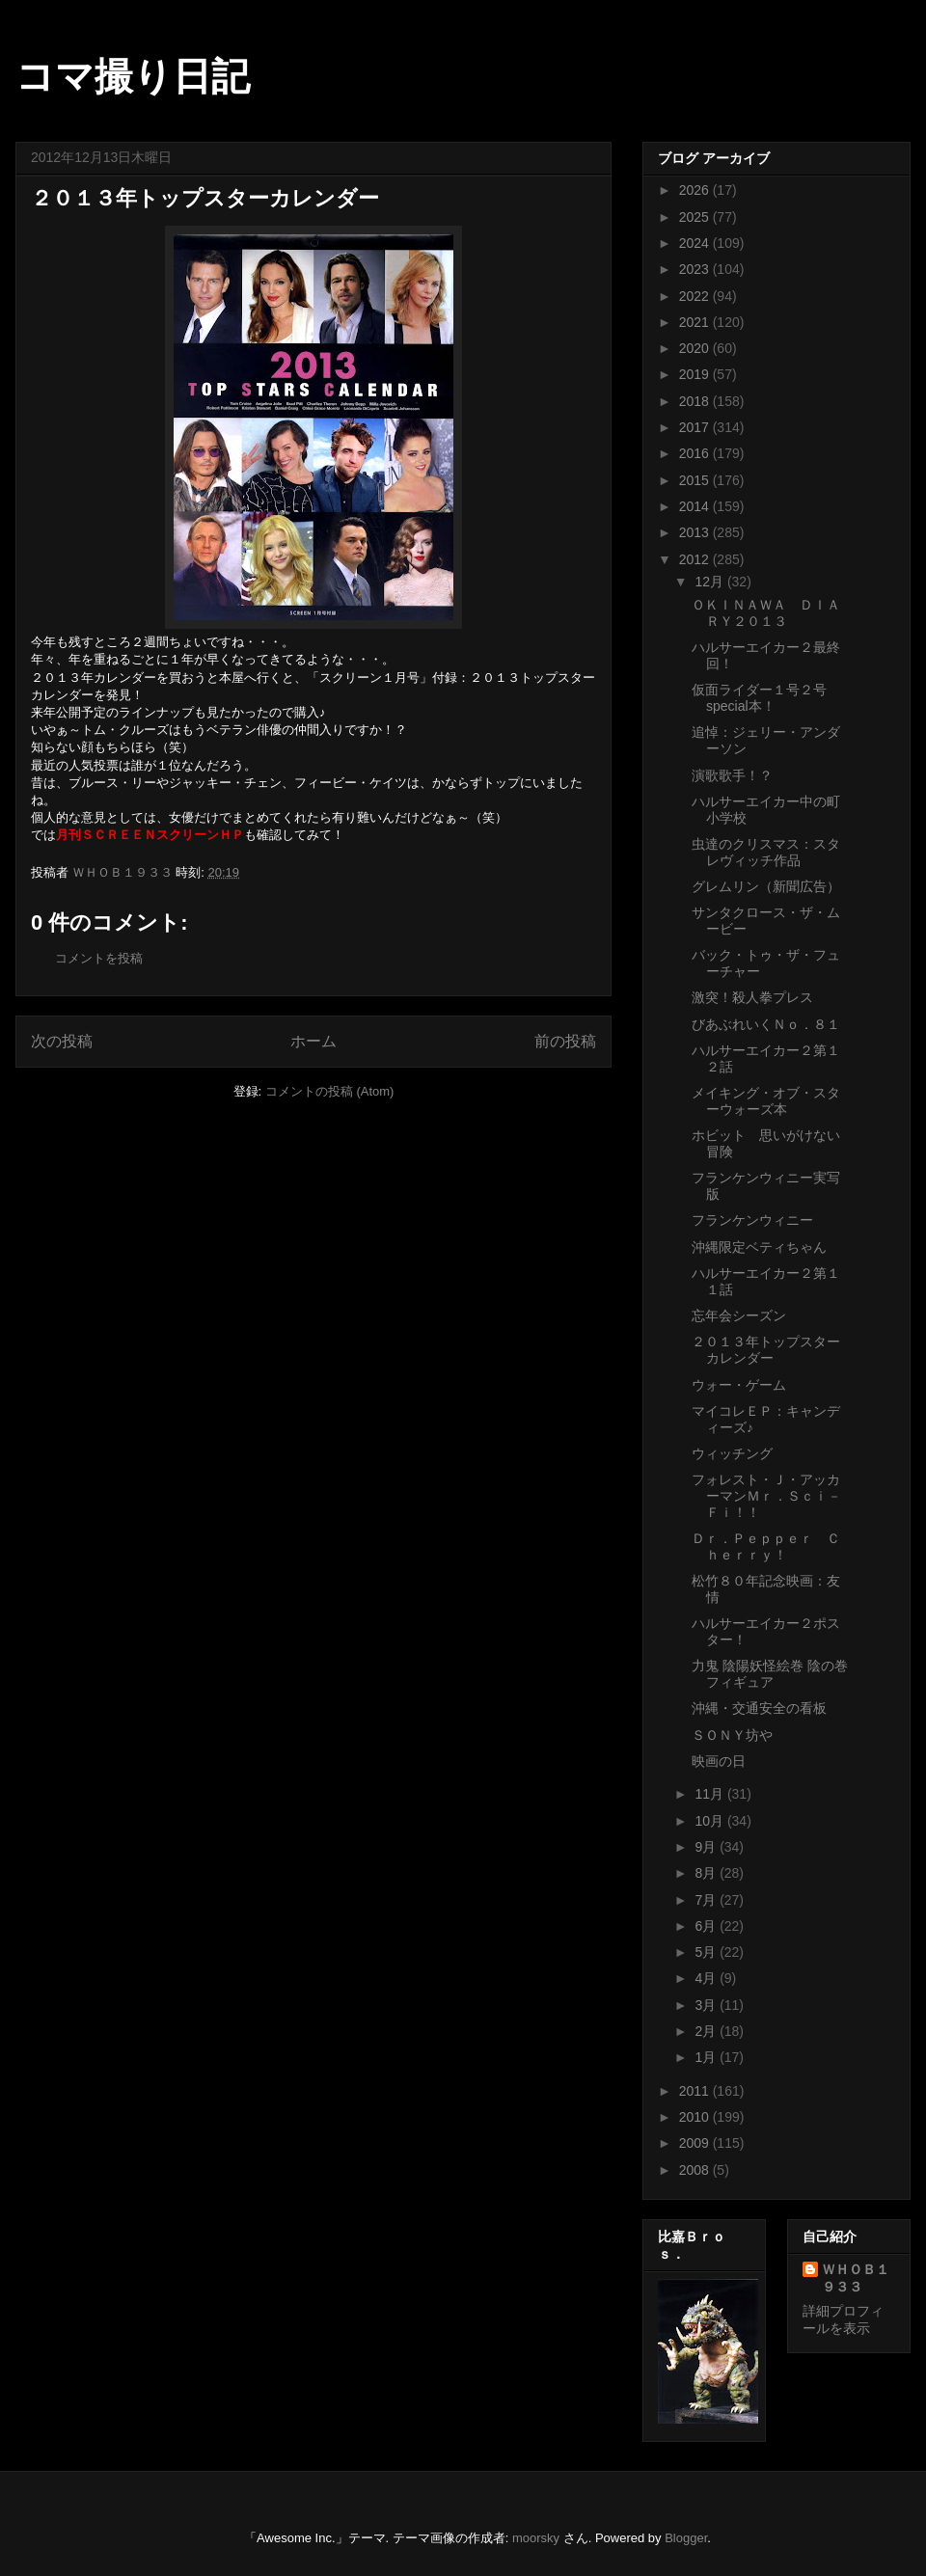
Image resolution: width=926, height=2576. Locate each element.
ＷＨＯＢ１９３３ (855, 2278)
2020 (696, 348)
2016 (696, 453)
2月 (707, 2031)
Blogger (686, 2538)
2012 (696, 559)
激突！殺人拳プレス (752, 997)
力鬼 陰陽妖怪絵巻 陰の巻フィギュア (770, 1674)
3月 (707, 2005)
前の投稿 (565, 1041)
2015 (696, 480)
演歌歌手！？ (732, 775)
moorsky (535, 2538)
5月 (707, 1952)
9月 (707, 1847)
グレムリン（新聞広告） (766, 886)
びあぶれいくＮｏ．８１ (766, 1024)
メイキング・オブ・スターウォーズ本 (766, 1101)
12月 (710, 581)
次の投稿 (62, 1041)
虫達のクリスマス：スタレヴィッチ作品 (766, 852)
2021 (696, 322)
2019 (696, 374)
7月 (707, 1900)
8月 (707, 1873)
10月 (710, 1821)
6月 (707, 1926)
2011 (696, 2091)
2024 (696, 243)
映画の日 (719, 1761)
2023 (696, 269)
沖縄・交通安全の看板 (759, 1708)
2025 (696, 217)
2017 (696, 427)
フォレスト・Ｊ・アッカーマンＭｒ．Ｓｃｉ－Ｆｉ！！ (766, 1496)
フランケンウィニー (752, 1220)
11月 (710, 1794)
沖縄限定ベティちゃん (759, 1247)
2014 (696, 506)
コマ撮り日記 (132, 76)
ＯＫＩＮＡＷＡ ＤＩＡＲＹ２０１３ (766, 613)
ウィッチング (732, 1453)
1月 (707, 2057)
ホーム (313, 1041)
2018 (696, 401)
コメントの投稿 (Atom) (330, 1091)
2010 (696, 2117)
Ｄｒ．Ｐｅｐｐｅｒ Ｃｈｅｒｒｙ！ (766, 1546)
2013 (696, 532)
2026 (696, 190)
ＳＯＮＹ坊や (732, 1735)
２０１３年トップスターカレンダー (766, 1350)
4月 (707, 1978)
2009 (696, 2143)
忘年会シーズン (739, 1315)
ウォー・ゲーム (739, 1385)
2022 (696, 296)
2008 (696, 2170)
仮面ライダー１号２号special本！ (759, 698)
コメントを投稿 (99, 958)
